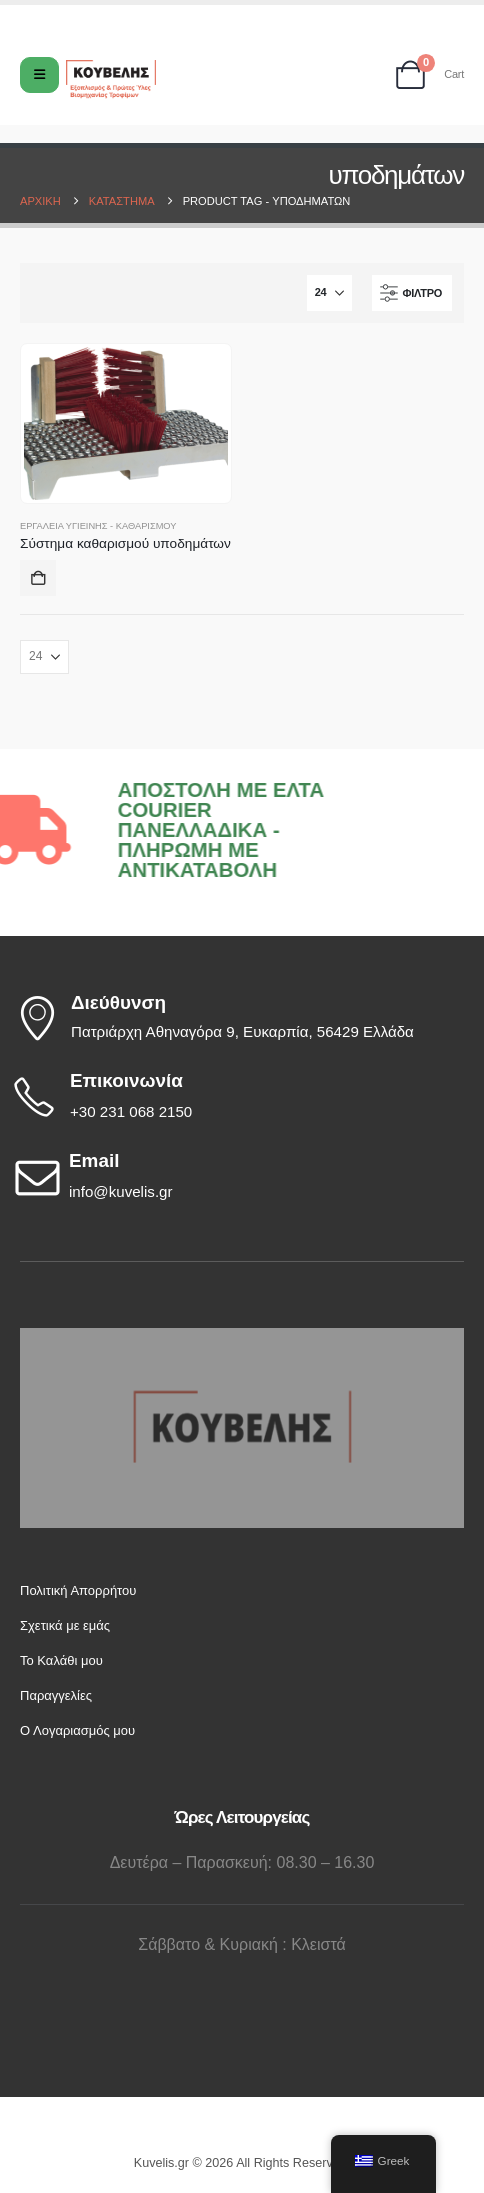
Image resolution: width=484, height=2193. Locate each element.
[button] (412, 293)
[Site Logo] (111, 79)
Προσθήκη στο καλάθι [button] (38, 578)
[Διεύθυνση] (237, 1018)
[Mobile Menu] (39, 75)
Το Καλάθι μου (61, 1660)
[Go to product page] (126, 423)
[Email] (237, 1177)
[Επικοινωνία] (237, 1097)
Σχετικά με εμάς (65, 1625)
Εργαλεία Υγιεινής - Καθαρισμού (98, 526)
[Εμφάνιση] (329, 293)
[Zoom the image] (242, 1337)
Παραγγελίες (56, 1695)
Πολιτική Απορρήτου (78, 1590)
